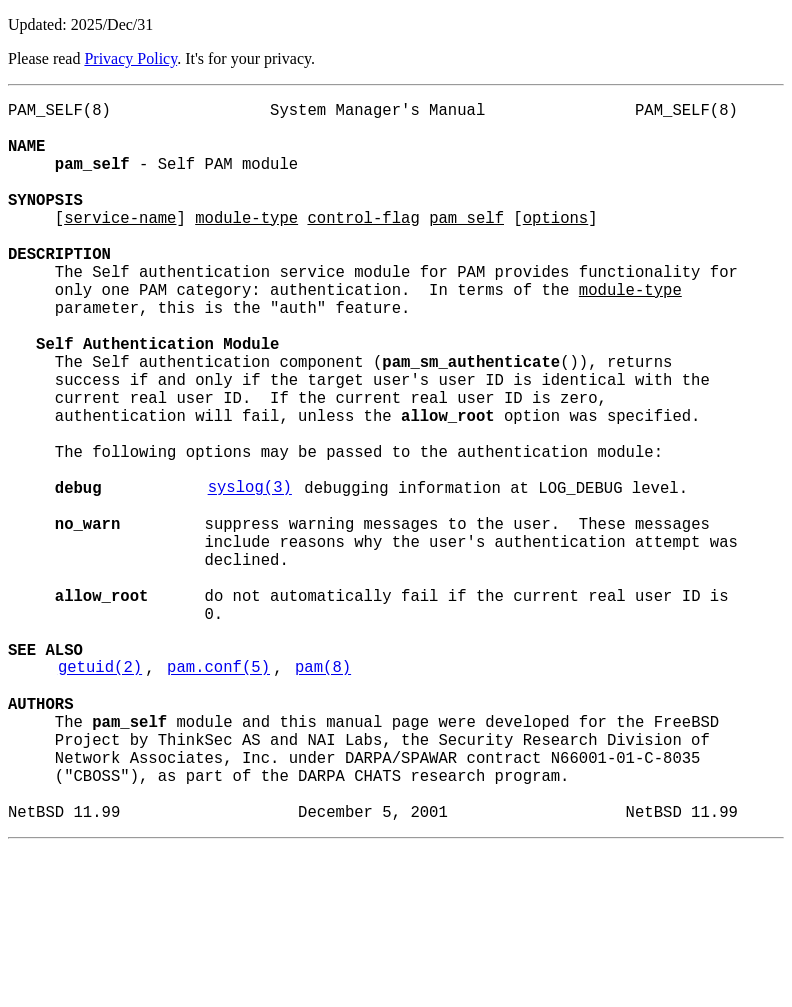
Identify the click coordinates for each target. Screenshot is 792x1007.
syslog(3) (250, 575)
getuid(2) (100, 795)
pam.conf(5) (218, 795)
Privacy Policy (130, 58)
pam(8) (323, 795)
